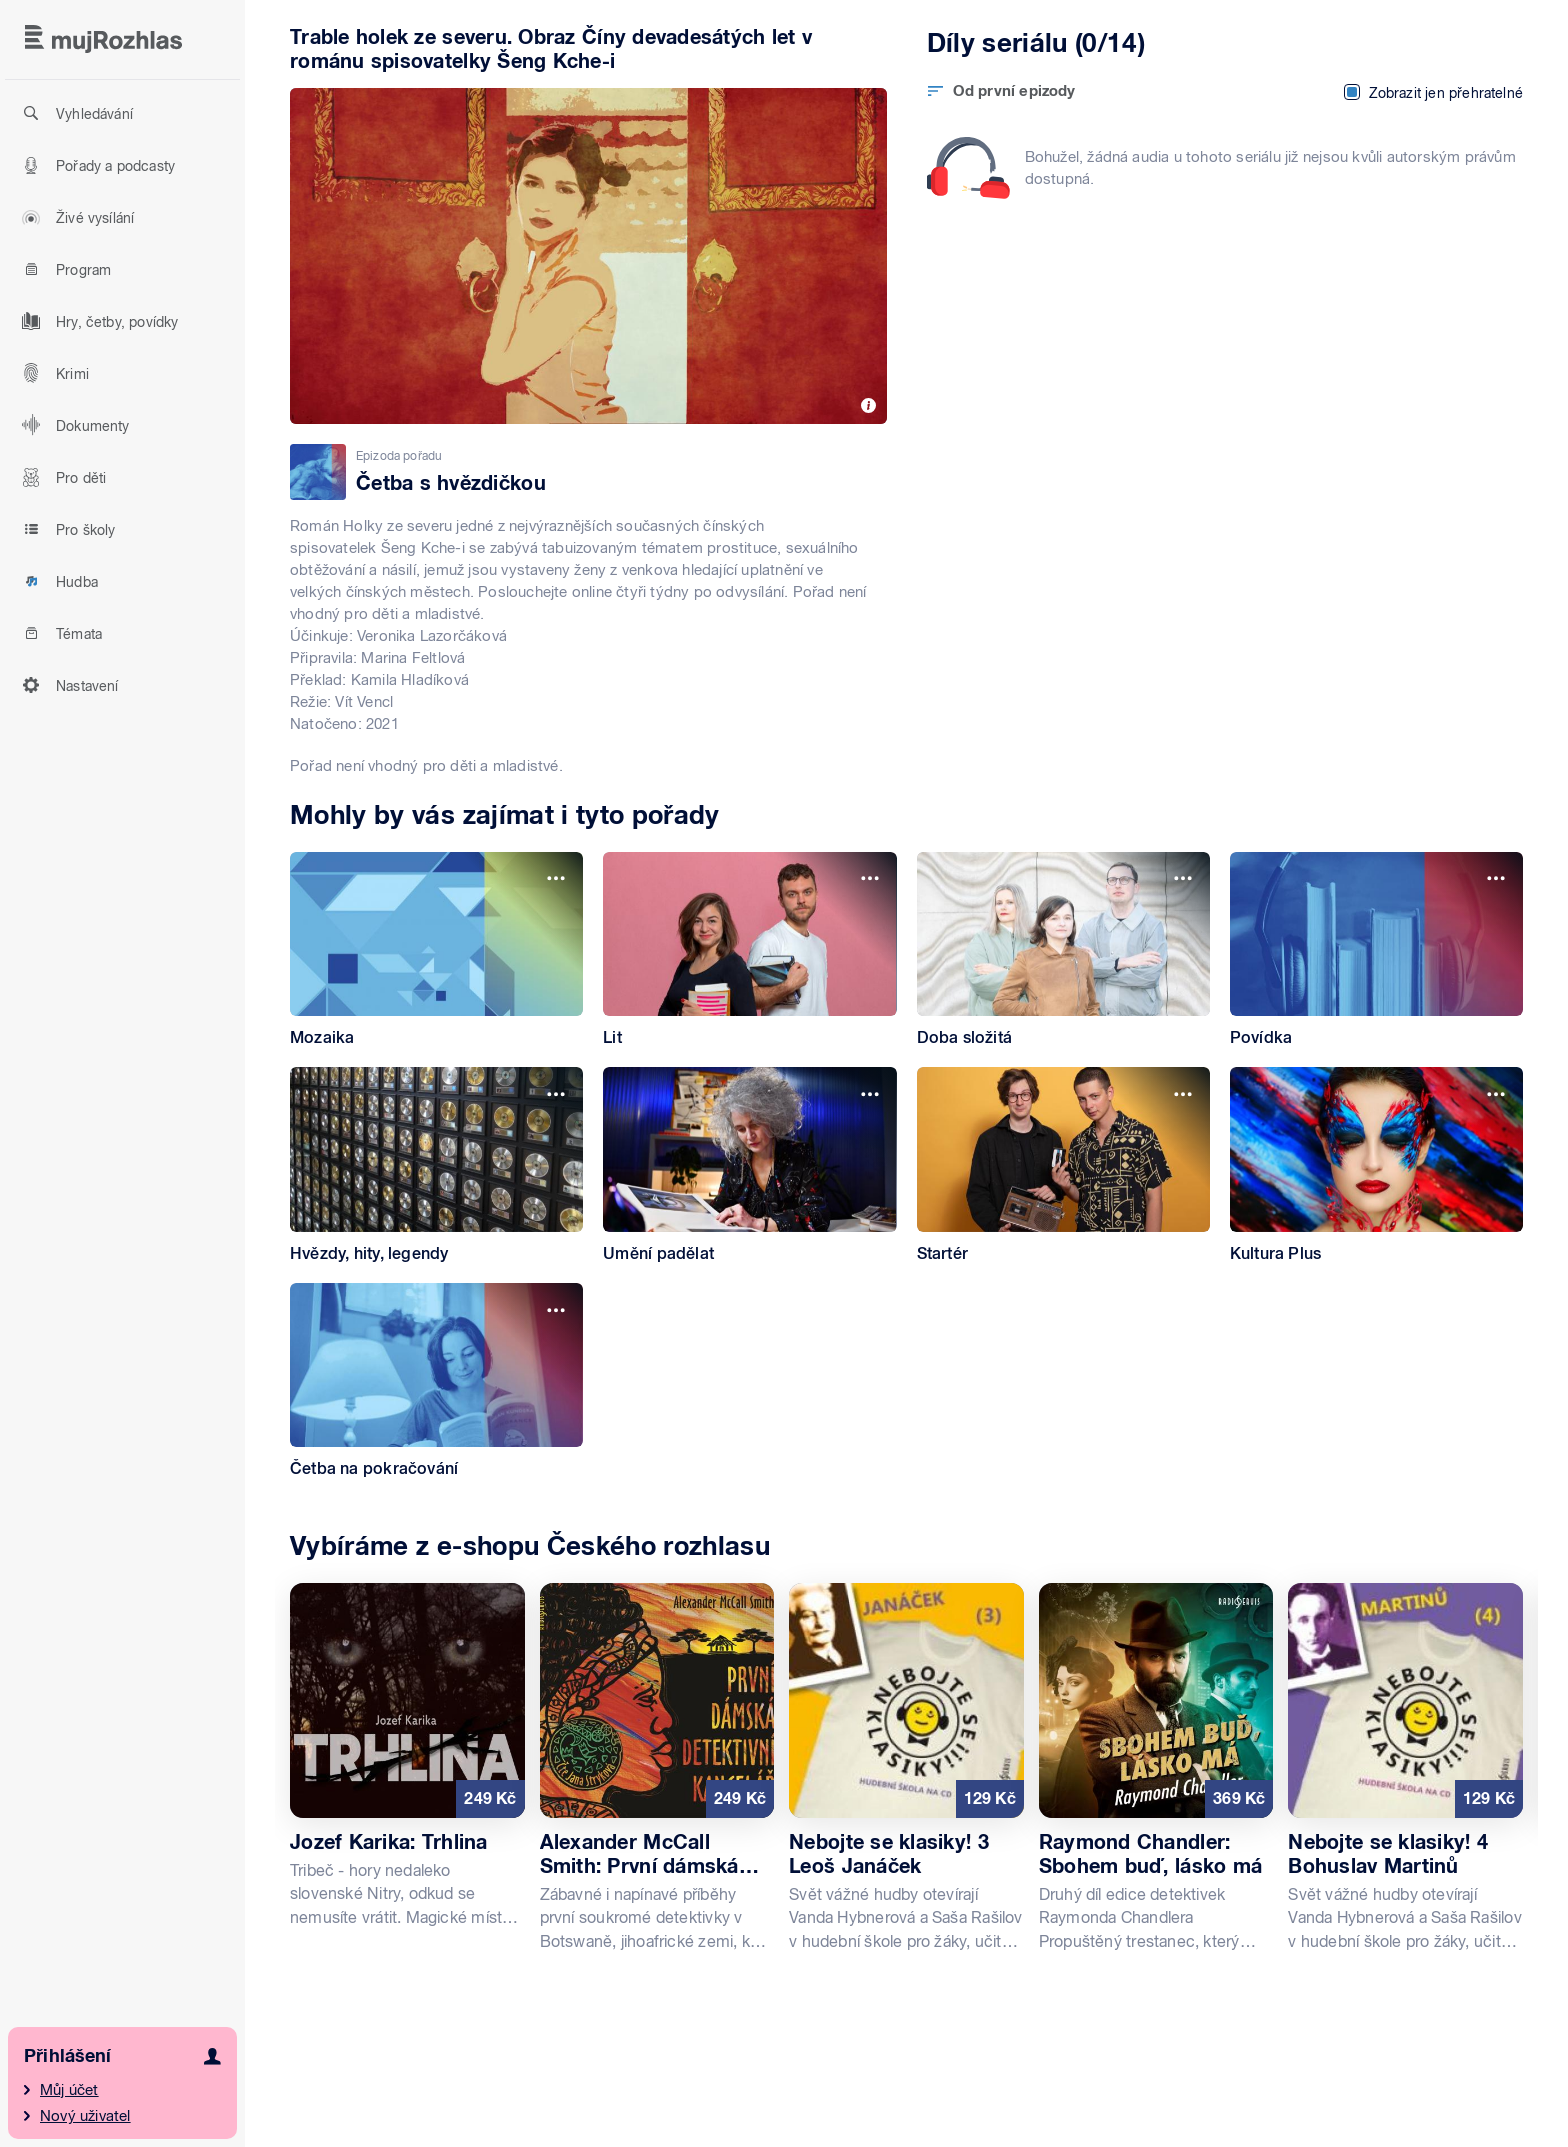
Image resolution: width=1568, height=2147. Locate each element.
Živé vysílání (75, 217)
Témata (59, 633)
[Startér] (1063, 1165)
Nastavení (67, 685)
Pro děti (61, 477)
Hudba (57, 581)
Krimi (52, 373)
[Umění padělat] (749, 1165)
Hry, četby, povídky (97, 321)
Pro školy (66, 529)
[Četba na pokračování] (436, 1381)
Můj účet (69, 2090)
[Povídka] (1376, 950)
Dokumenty (73, 425)
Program (63, 269)
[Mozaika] (436, 950)
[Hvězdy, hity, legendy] (436, 1165)
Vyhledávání (74, 113)
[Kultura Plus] (1376, 1165)
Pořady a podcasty (95, 165)
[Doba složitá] (1063, 950)
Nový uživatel (85, 2116)
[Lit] (749, 950)
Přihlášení (67, 2055)
